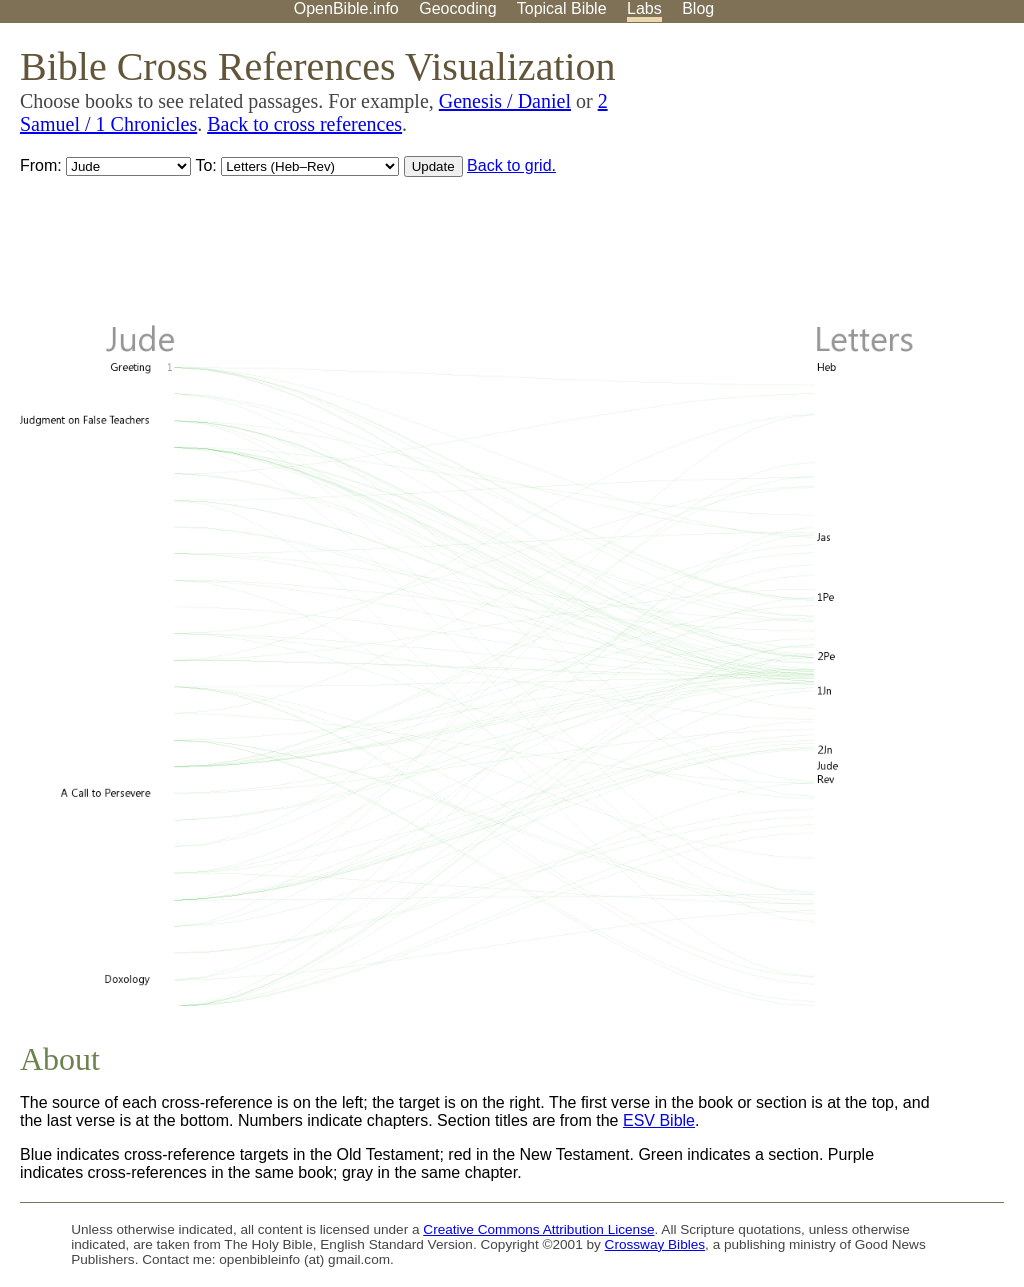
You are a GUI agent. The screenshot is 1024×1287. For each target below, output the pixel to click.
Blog (698, 8)
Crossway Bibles (655, 1244)
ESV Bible (659, 1120)
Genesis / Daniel (505, 101)
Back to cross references (304, 124)
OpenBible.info (346, 8)
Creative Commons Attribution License (538, 1229)
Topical (562, 8)
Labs (644, 8)
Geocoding (457, 8)
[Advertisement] (822, 179)
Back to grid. (511, 165)
